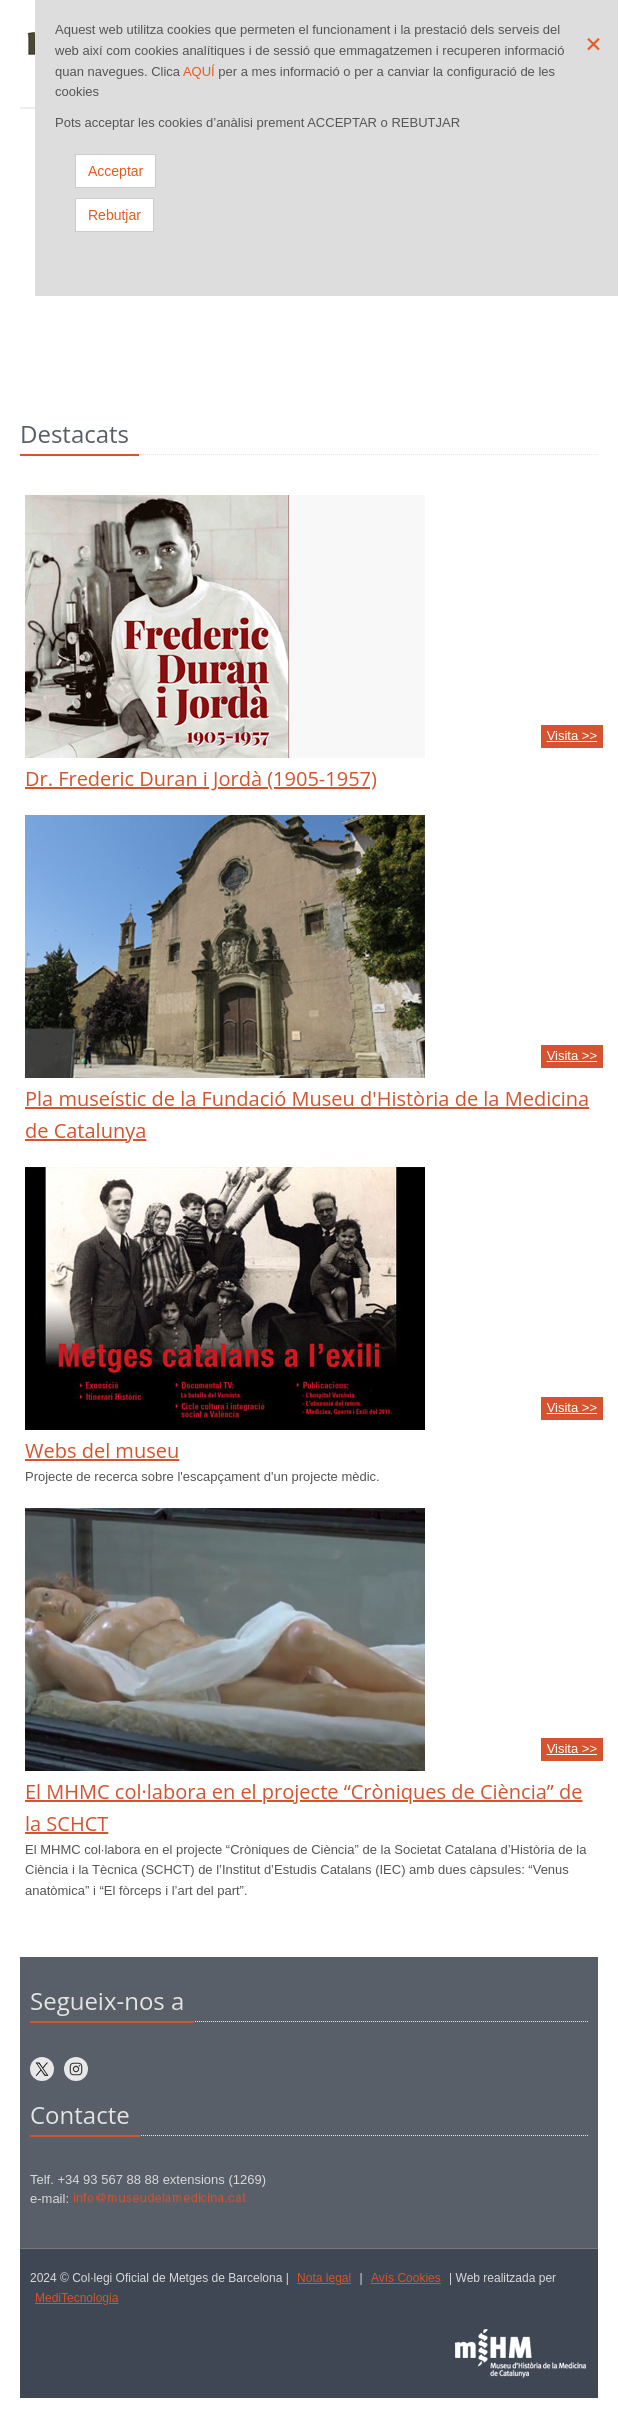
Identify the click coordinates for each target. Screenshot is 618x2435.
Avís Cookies (406, 2278)
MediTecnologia (76, 2298)
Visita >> (572, 735)
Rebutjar (114, 215)
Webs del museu (102, 1450)
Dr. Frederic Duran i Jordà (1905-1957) (201, 778)
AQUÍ (199, 71)
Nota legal (324, 2278)
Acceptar (115, 171)
